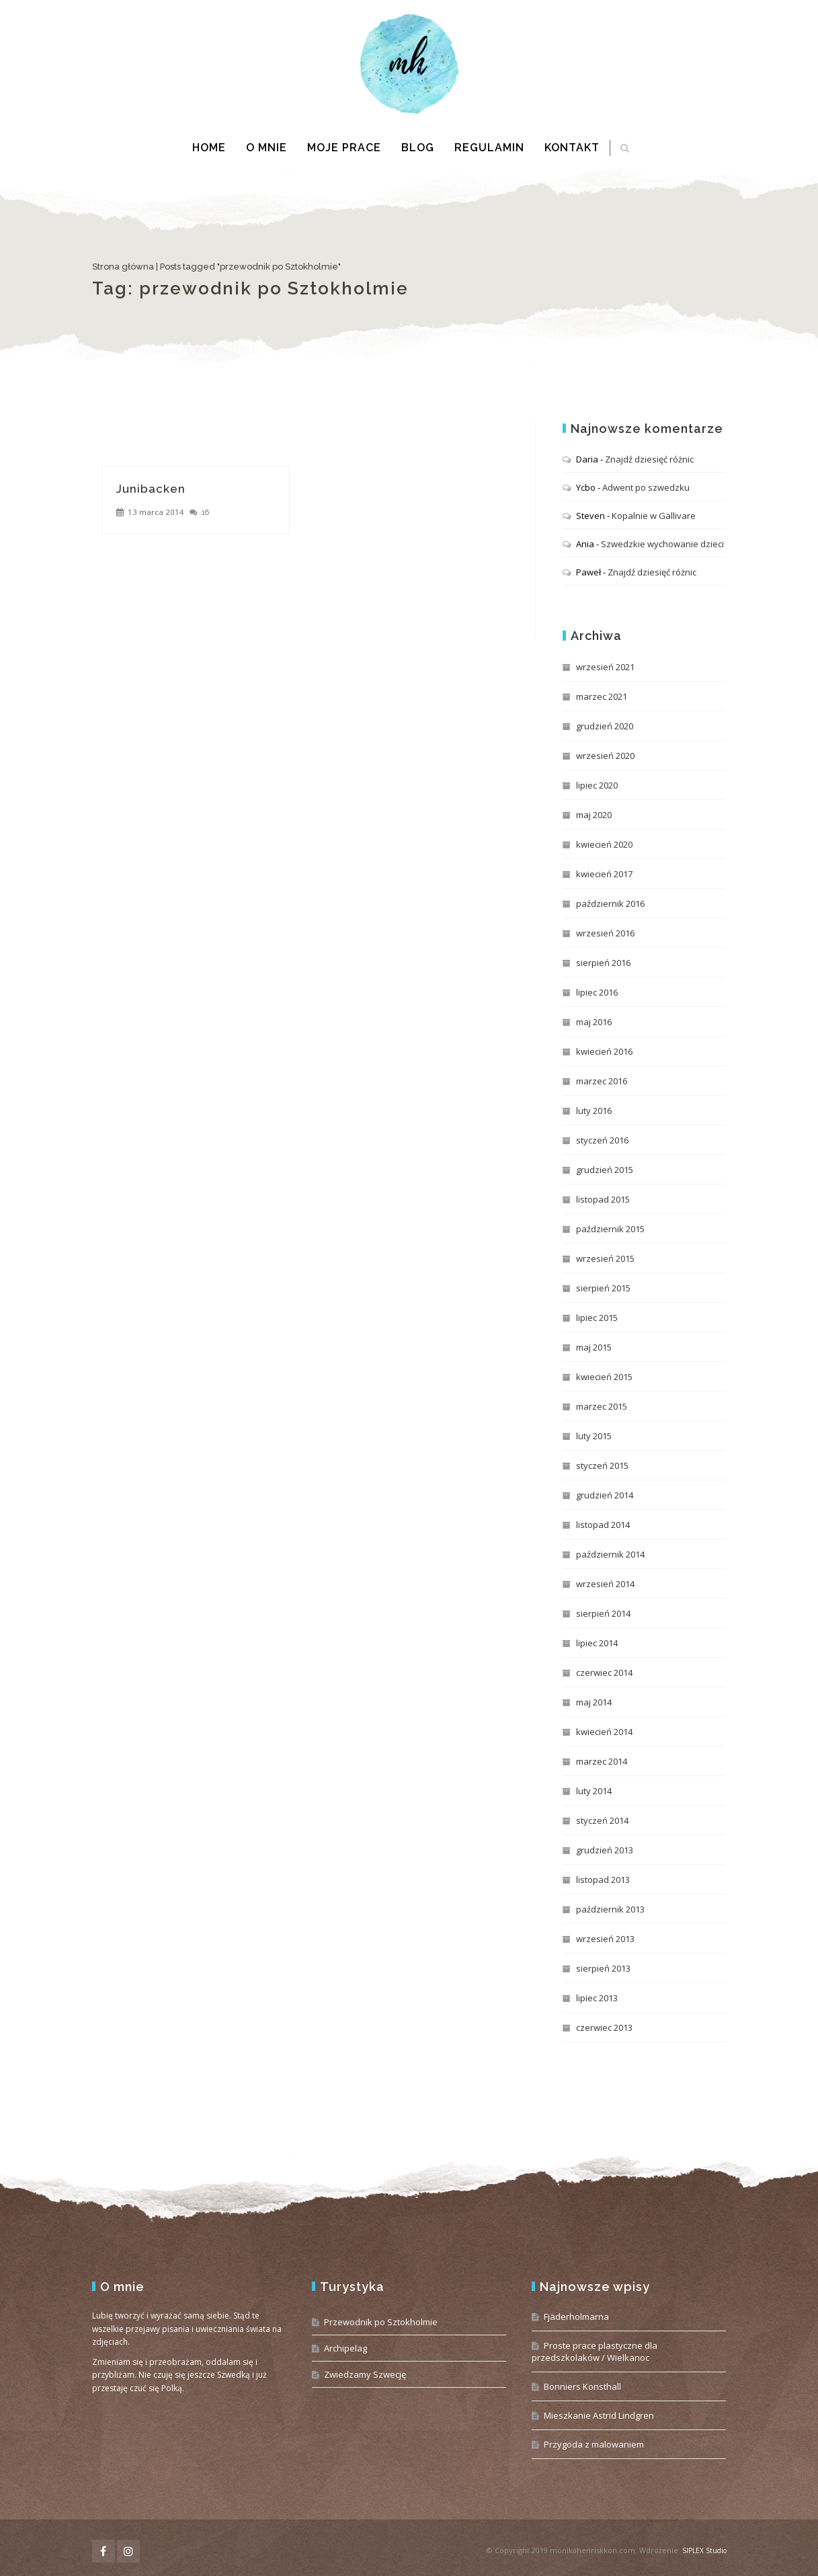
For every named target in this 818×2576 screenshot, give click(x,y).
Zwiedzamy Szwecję (365, 2374)
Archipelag (345, 2348)
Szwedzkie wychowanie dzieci (662, 544)
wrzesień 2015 (605, 1258)
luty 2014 (594, 1791)
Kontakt (572, 147)
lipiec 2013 (597, 1998)
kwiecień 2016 (604, 1051)
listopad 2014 (603, 1525)
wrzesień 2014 (605, 1584)
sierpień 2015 (603, 1288)
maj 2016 (594, 1022)
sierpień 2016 (603, 963)
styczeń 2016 (602, 1140)
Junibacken (151, 488)
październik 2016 (610, 903)
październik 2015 (610, 1229)
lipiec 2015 (597, 1318)
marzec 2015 (601, 1406)
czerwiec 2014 (604, 1672)
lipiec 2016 (597, 992)
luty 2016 (594, 1110)
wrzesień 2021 (605, 667)
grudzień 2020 (604, 726)
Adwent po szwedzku (646, 487)
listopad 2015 (603, 1199)
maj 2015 (594, 1347)
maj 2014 (594, 1702)
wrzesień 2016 (605, 933)
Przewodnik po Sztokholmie (381, 2322)
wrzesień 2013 (605, 1939)
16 (205, 512)
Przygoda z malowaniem (594, 2444)
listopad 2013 (603, 1880)
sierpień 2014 (603, 1613)
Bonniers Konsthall (582, 2386)
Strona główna (123, 266)
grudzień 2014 (604, 1495)
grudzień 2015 (604, 1170)
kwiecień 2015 (604, 1377)
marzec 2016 (601, 1081)
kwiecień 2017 (604, 874)
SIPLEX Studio (704, 2550)
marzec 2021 (601, 696)
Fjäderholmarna (576, 2316)
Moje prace (344, 147)
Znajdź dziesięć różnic (649, 459)
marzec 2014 (601, 1761)
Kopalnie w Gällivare (654, 516)
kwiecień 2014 (604, 1732)
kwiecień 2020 (604, 844)
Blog (417, 147)
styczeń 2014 (602, 1820)
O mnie (266, 147)
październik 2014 (610, 1554)
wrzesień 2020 (605, 756)
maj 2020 (594, 815)
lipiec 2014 (597, 1643)
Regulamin (489, 147)
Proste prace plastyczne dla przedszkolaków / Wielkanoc (594, 2351)
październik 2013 (610, 1909)
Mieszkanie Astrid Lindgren (599, 2415)
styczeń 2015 (602, 1465)
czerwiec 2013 (604, 2027)
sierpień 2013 (603, 1968)
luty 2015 (594, 1436)
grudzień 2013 (604, 1850)
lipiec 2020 (597, 785)
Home (209, 147)
